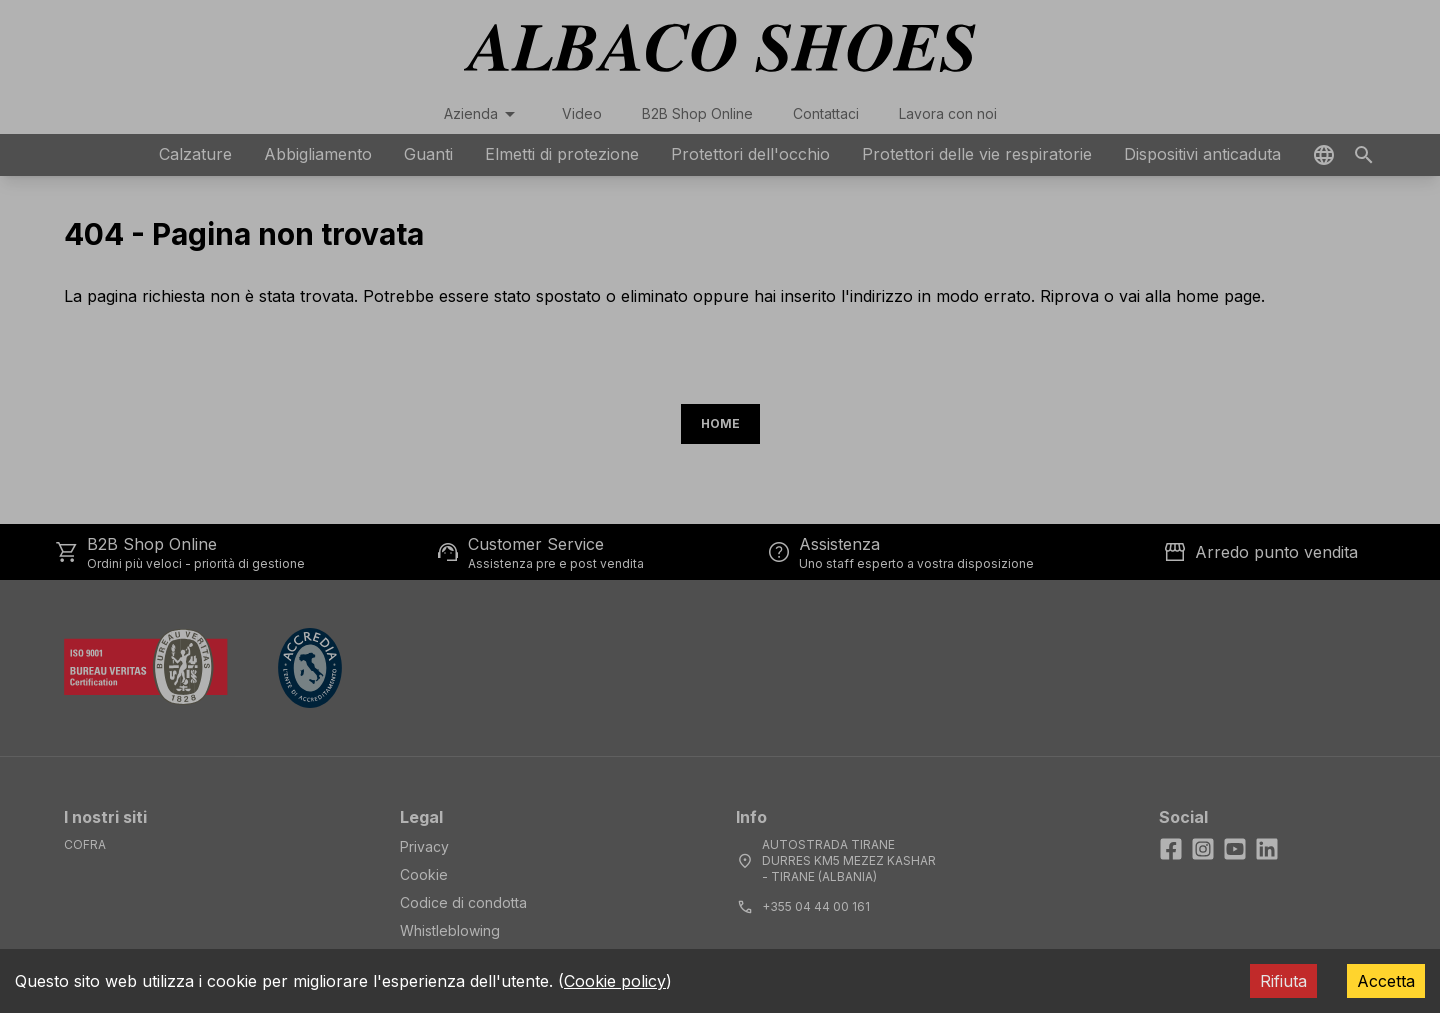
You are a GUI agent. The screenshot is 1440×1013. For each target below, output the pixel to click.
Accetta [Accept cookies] (1386, 981)
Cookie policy (615, 981)
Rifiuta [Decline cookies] (1283, 981)
